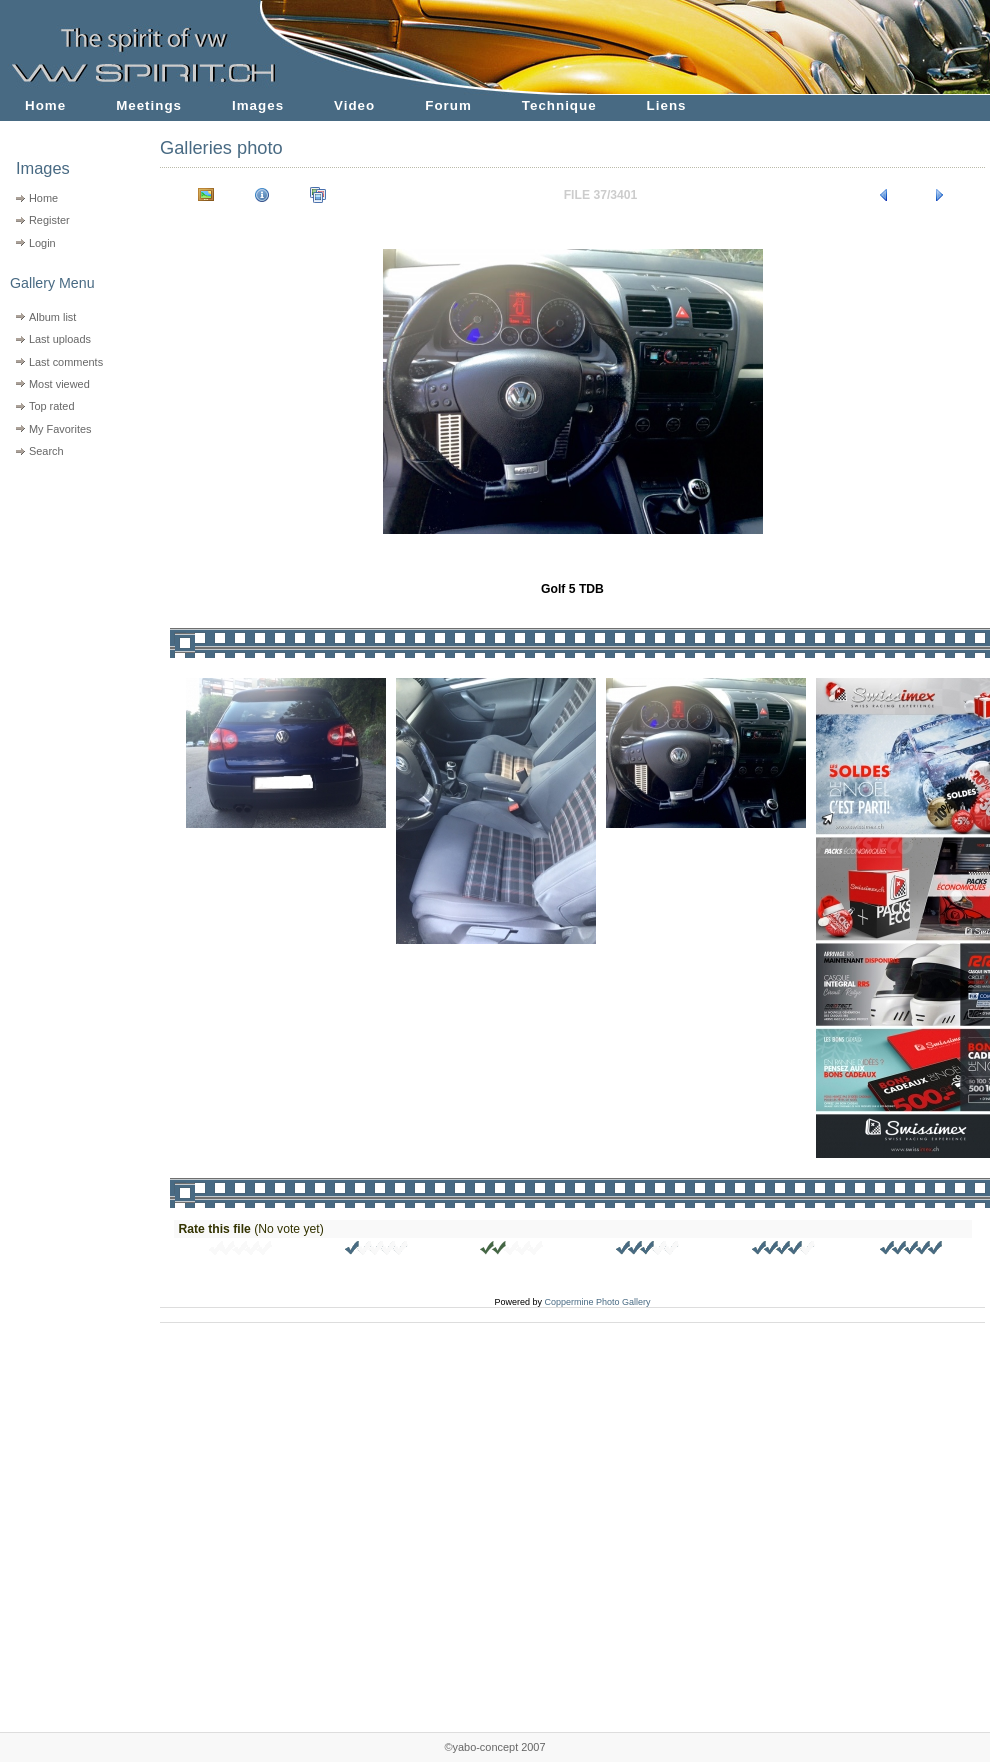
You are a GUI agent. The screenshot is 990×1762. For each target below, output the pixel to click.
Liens (667, 105)
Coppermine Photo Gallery (597, 1302)
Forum (448, 105)
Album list (52, 317)
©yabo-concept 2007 (494, 1747)
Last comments (66, 362)
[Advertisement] (67, 590)
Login (42, 243)
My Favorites (60, 429)
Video (354, 105)
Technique (559, 105)
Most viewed (59, 384)
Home (45, 105)
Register (49, 220)
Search (46, 451)
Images (258, 105)
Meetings (149, 105)
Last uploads (60, 339)
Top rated (52, 406)
